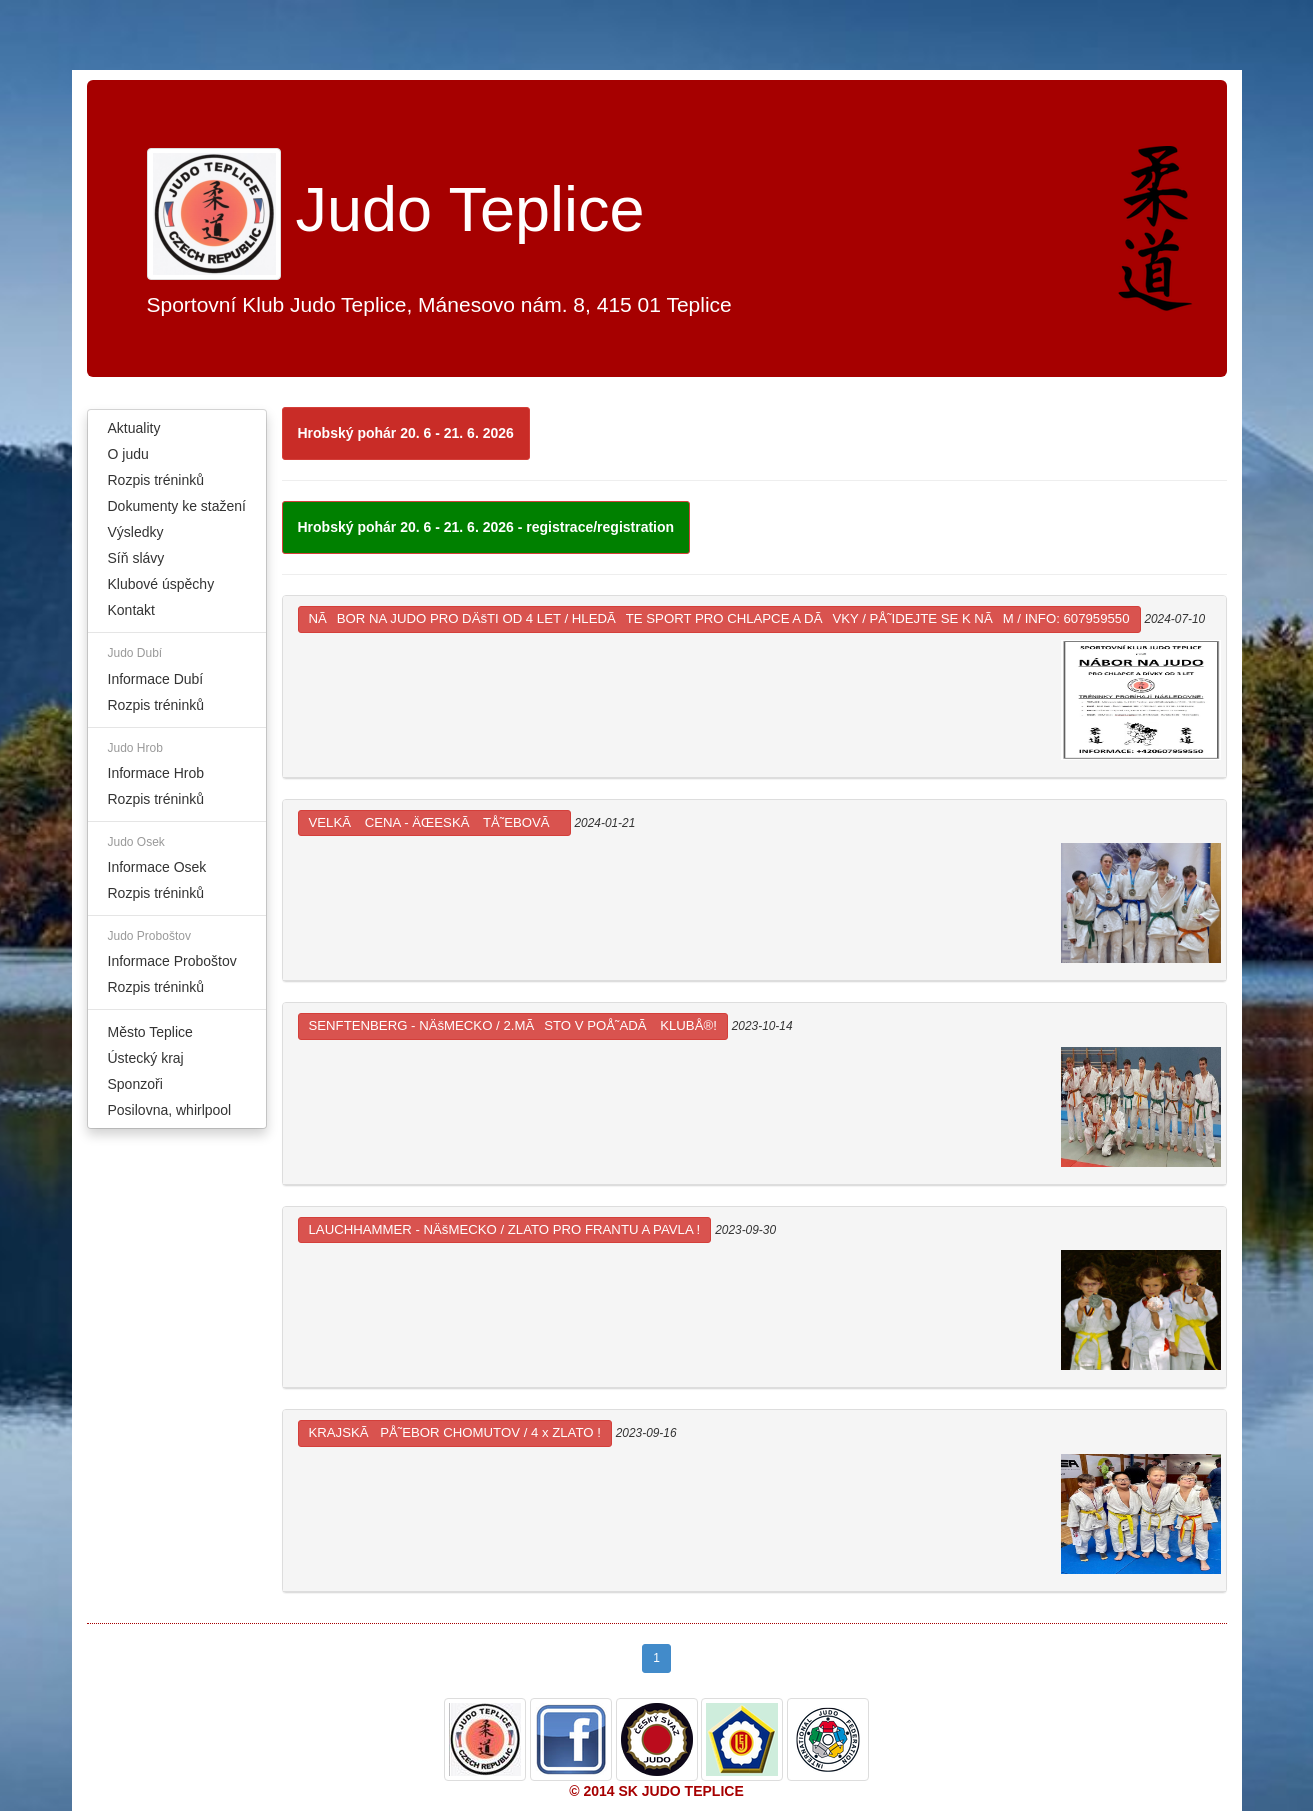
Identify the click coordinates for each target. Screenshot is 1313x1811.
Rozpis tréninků (156, 480)
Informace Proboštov (172, 961)
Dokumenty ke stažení (177, 506)
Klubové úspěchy (161, 584)
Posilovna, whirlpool (170, 1110)
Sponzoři (135, 1084)
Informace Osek (157, 867)
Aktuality (134, 428)
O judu (128, 454)
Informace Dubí (156, 679)
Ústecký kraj (146, 1058)
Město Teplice (150, 1032)
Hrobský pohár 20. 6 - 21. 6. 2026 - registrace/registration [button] (486, 527)
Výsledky (136, 532)
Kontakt (131, 610)
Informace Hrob (156, 773)
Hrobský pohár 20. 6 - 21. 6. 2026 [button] (406, 433)
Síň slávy (136, 558)
